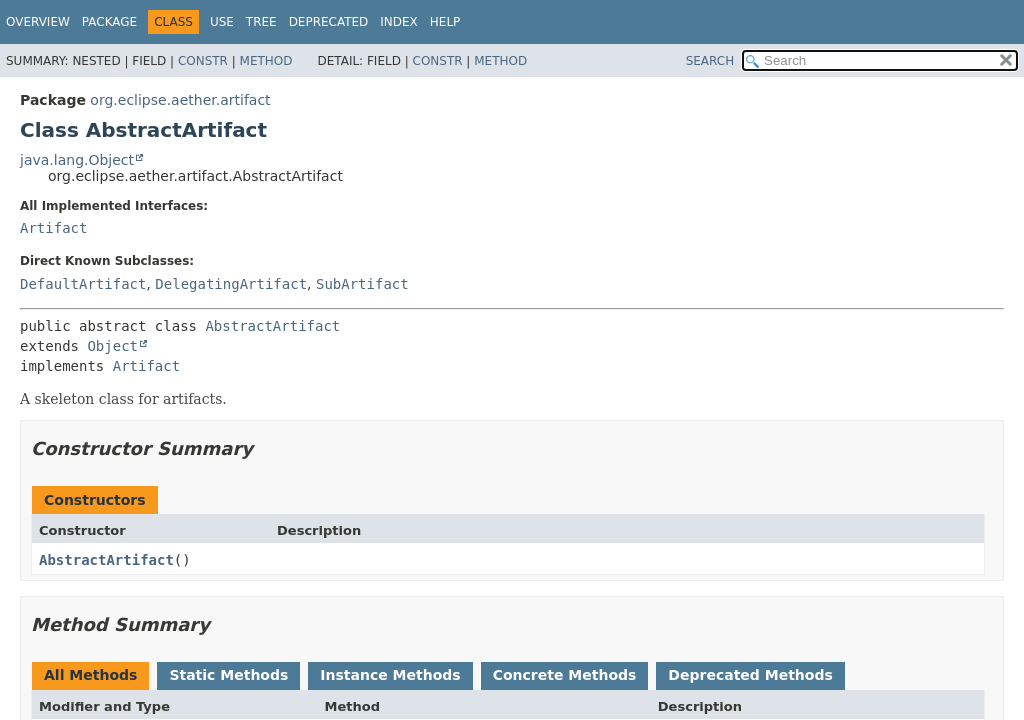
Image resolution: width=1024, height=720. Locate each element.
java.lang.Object (77, 160)
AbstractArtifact (272, 326)
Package (109, 22)
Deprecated (329, 22)
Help (445, 22)
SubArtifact (362, 284)
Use (222, 22)
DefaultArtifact (83, 284)
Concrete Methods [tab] (565, 675)
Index (399, 22)
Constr (203, 61)
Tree (261, 22)
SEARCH (710, 61)
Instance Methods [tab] (390, 675)
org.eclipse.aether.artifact (180, 100)
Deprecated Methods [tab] (750, 675)
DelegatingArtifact (231, 284)
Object (112, 346)
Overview (38, 22)
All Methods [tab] (90, 675)
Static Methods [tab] (228, 675)
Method (266, 61)
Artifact (53, 228)
